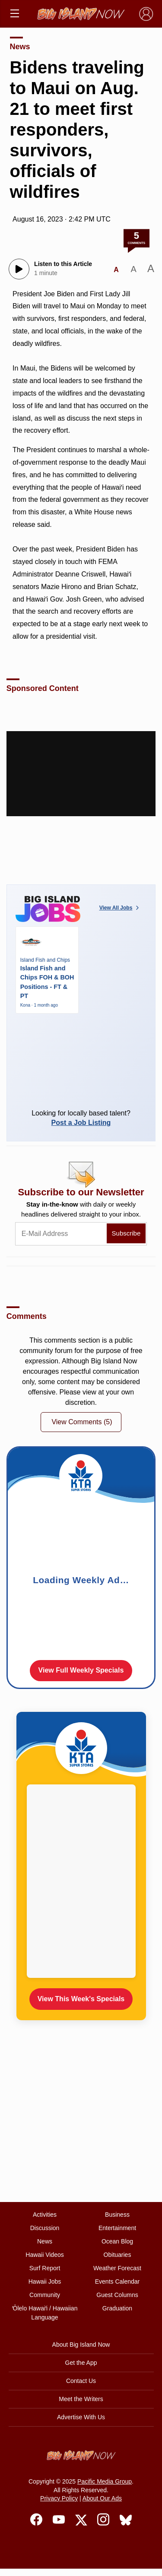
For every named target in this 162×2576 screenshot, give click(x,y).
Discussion (45, 2227)
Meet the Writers (81, 2398)
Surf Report (44, 2268)
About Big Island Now (81, 2344)
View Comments (81, 1422)
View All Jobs (120, 908)
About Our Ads (102, 2498)
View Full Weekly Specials (81, 1670)
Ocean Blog (117, 2241)
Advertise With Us (81, 2417)
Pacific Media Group (104, 2481)
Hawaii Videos (44, 2254)
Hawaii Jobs (45, 2281)
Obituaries (117, 2254)
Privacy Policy (59, 2498)
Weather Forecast (117, 2268)
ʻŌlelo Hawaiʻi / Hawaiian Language (45, 2313)
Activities (45, 2214)
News (20, 46)
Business (117, 2214)
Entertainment (117, 2227)
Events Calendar (117, 2281)
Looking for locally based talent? (81, 1117)
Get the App (81, 2362)
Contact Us (81, 2380)
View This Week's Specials (81, 1998)
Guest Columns (117, 2294)
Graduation (117, 2308)
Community (44, 2294)
